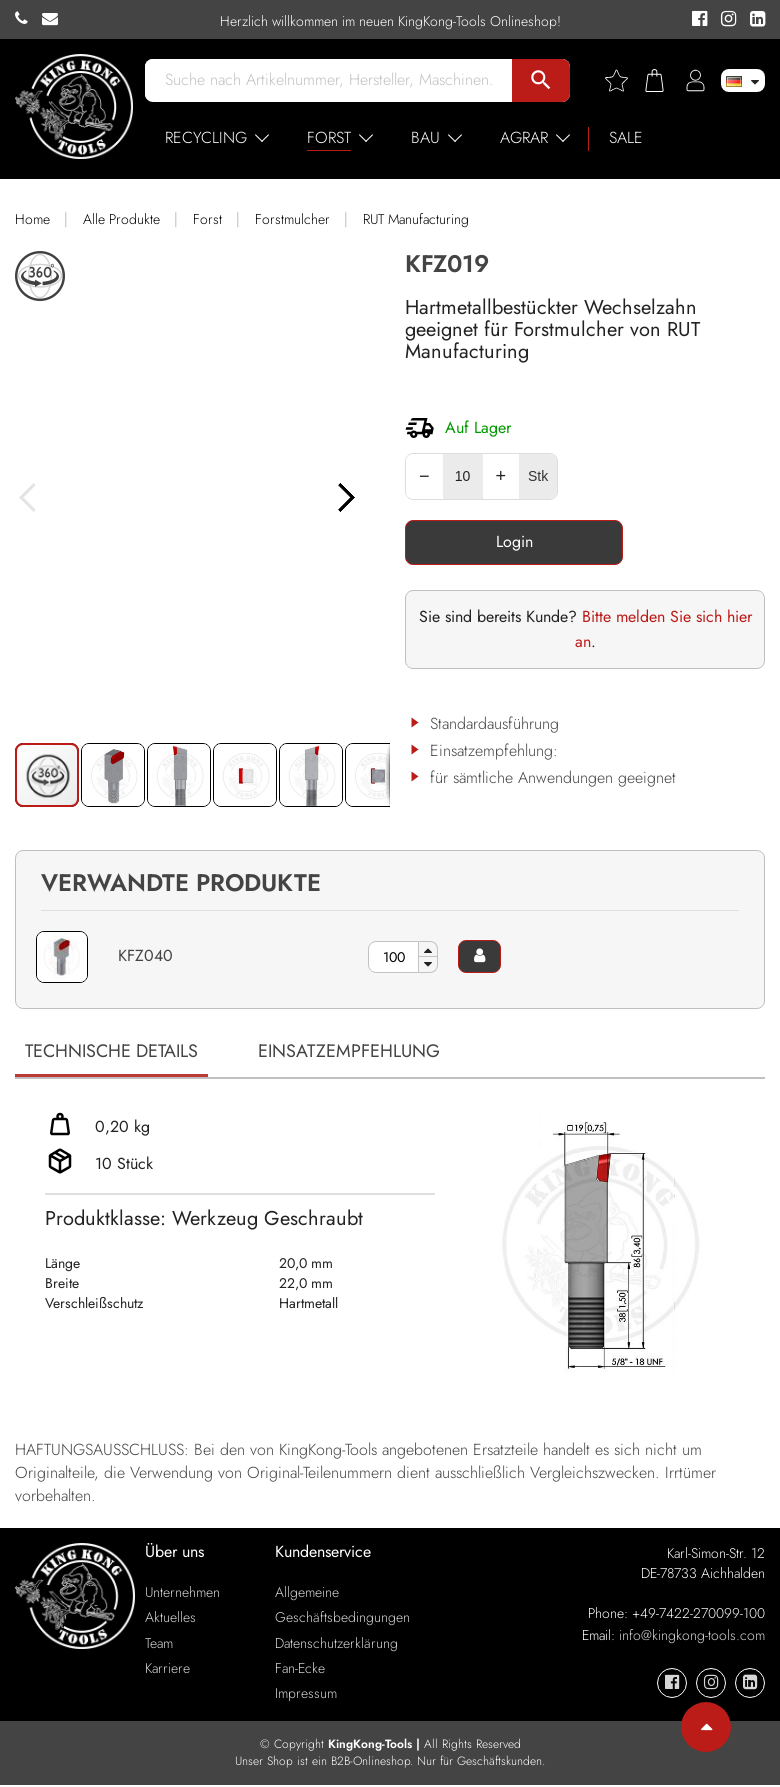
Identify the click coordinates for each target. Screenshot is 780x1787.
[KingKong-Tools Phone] (28, 19)
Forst (207, 219)
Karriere (167, 1669)
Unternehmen (182, 1594)
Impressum (306, 1694)
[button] (369, 520)
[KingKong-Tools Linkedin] (752, 20)
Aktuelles (170, 1619)
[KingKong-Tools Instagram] (725, 20)
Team (159, 1644)
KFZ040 (145, 955)
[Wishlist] (624, 80)
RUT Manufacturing (416, 219)
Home (32, 219)
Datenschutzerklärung (336, 1644)
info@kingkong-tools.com (692, 1636)
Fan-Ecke (300, 1669)
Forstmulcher (292, 219)
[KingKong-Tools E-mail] (55, 19)
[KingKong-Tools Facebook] (696, 20)
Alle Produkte (121, 219)
